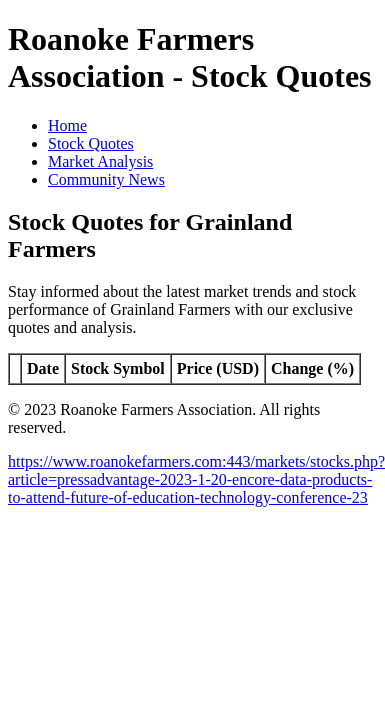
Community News (106, 179)
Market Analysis (100, 161)
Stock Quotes (91, 143)
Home (67, 125)
